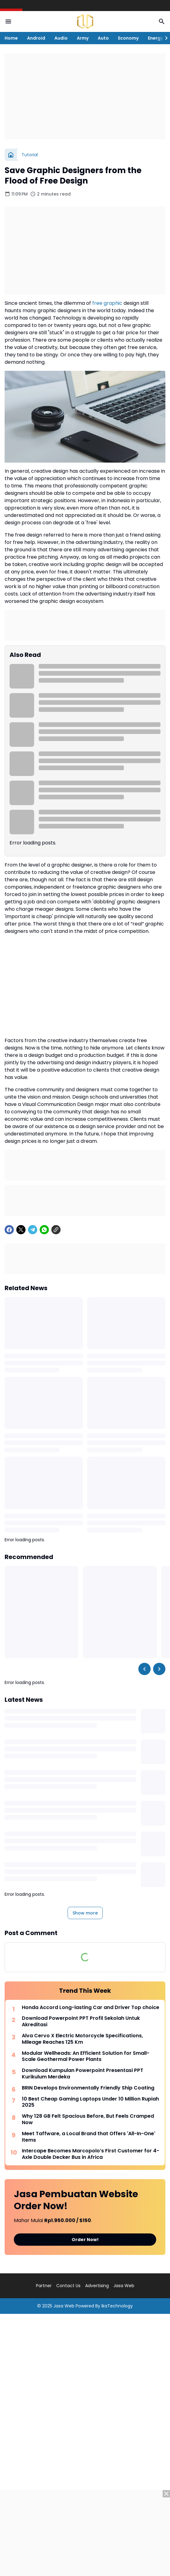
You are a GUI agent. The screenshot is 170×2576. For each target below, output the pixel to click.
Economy (128, 38)
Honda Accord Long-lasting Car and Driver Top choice (90, 2007)
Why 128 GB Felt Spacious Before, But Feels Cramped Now (88, 2119)
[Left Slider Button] (144, 1669)
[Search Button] (162, 21)
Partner (44, 2286)
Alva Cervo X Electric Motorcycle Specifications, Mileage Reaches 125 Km (82, 2039)
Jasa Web (123, 2286)
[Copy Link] (56, 1229)
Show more (85, 1913)
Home (11, 38)
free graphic (107, 303)
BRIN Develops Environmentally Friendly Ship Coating (88, 2088)
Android (36, 38)
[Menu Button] (8, 21)
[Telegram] (32, 1229)
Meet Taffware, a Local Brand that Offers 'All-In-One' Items (88, 2137)
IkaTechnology (117, 2306)
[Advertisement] (85, 96)
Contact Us (68, 2286)
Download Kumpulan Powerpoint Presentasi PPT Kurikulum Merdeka (82, 2073)
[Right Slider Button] (164, 38)
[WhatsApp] (44, 1229)
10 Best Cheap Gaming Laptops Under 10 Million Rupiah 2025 (90, 2102)
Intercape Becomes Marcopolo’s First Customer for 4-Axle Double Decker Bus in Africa (90, 2154)
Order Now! (85, 2240)
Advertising (97, 2286)
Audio (61, 38)
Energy (155, 38)
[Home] (11, 155)
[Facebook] (9, 1229)
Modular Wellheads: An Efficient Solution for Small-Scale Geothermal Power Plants (85, 2056)
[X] (21, 1229)
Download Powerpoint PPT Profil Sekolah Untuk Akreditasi (81, 2021)
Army (83, 38)
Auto (103, 38)
